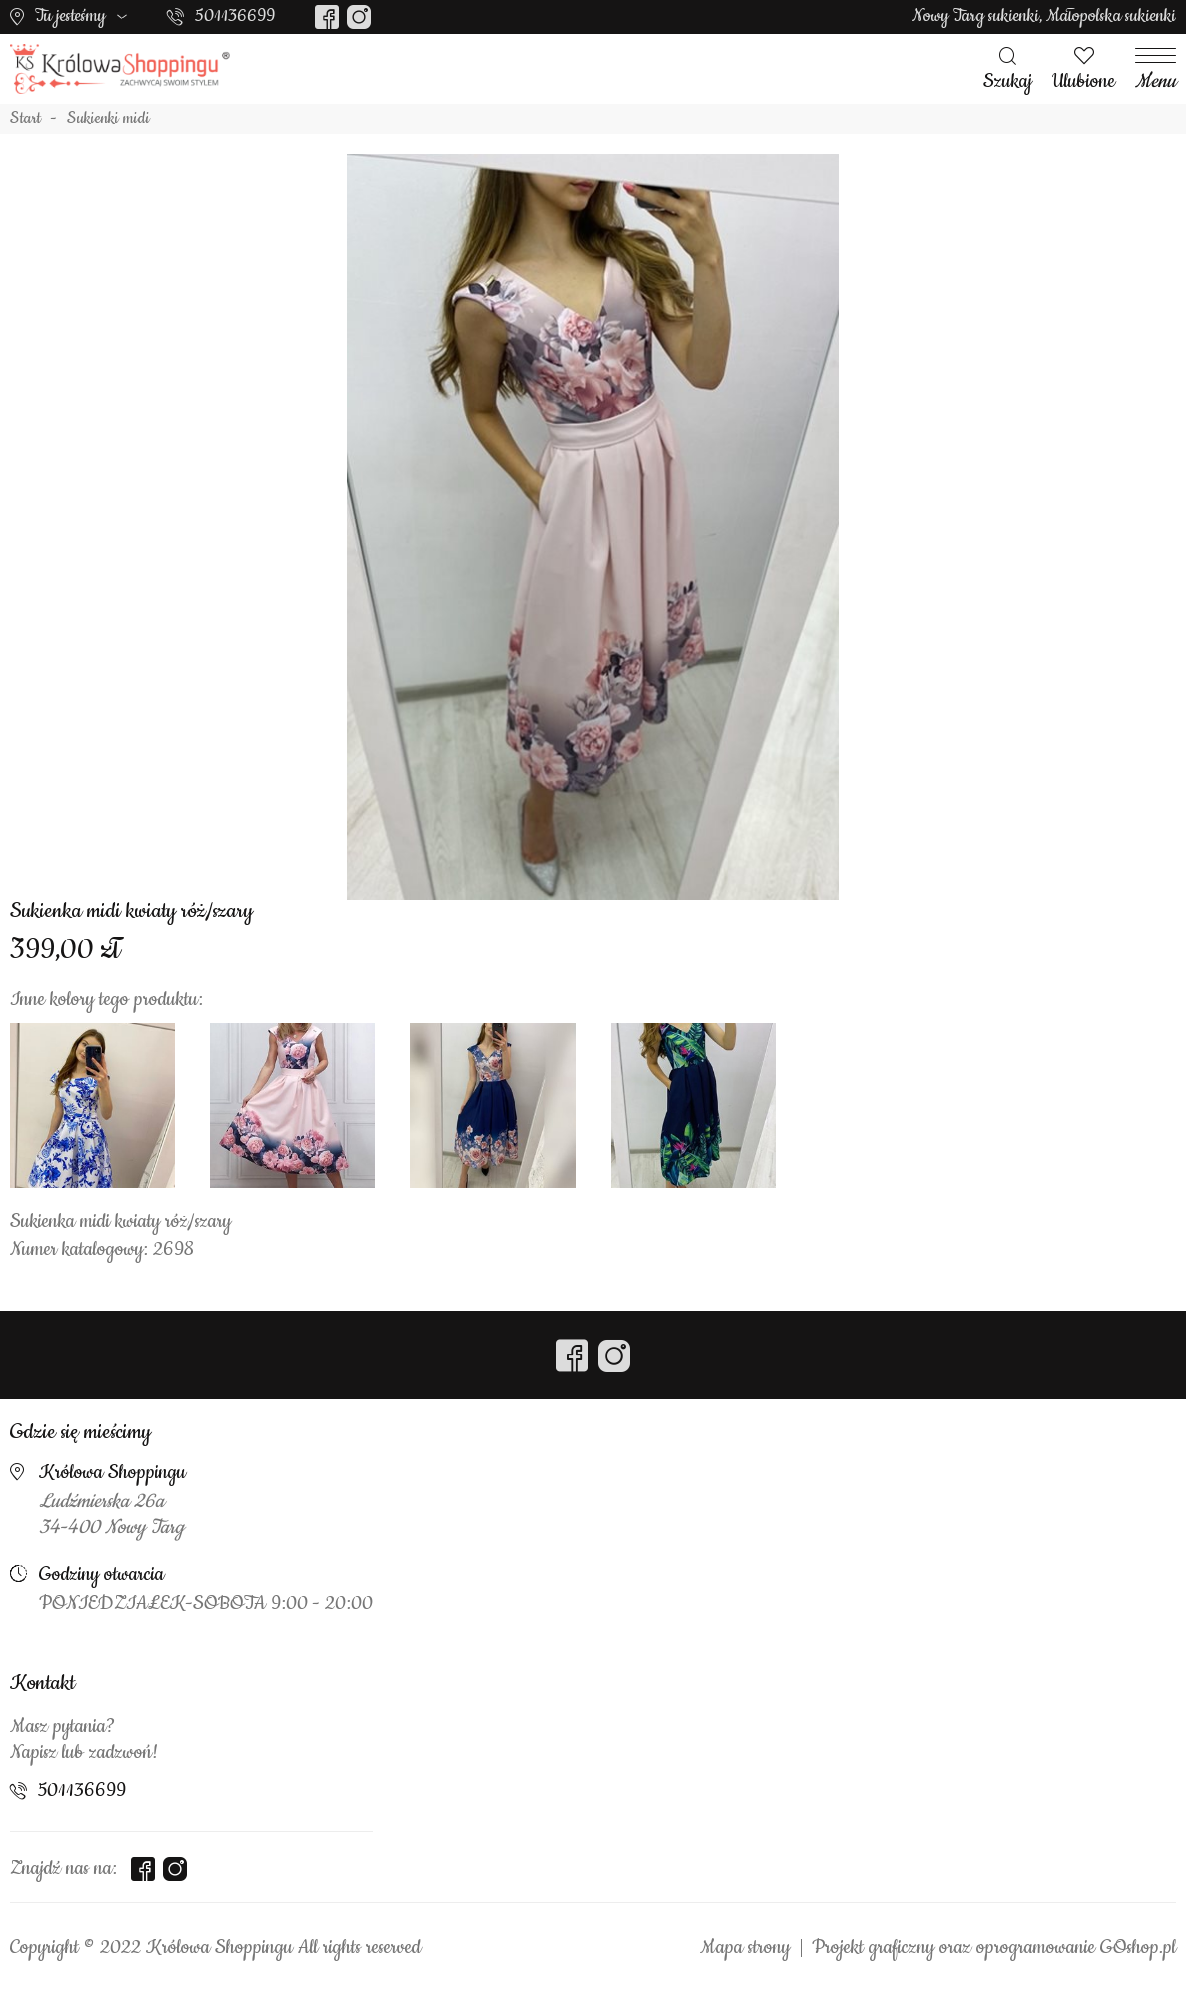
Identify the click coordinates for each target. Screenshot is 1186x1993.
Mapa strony (745, 1948)
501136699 (235, 16)
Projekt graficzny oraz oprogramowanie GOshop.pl (994, 1948)
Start (25, 119)
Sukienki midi (108, 119)
